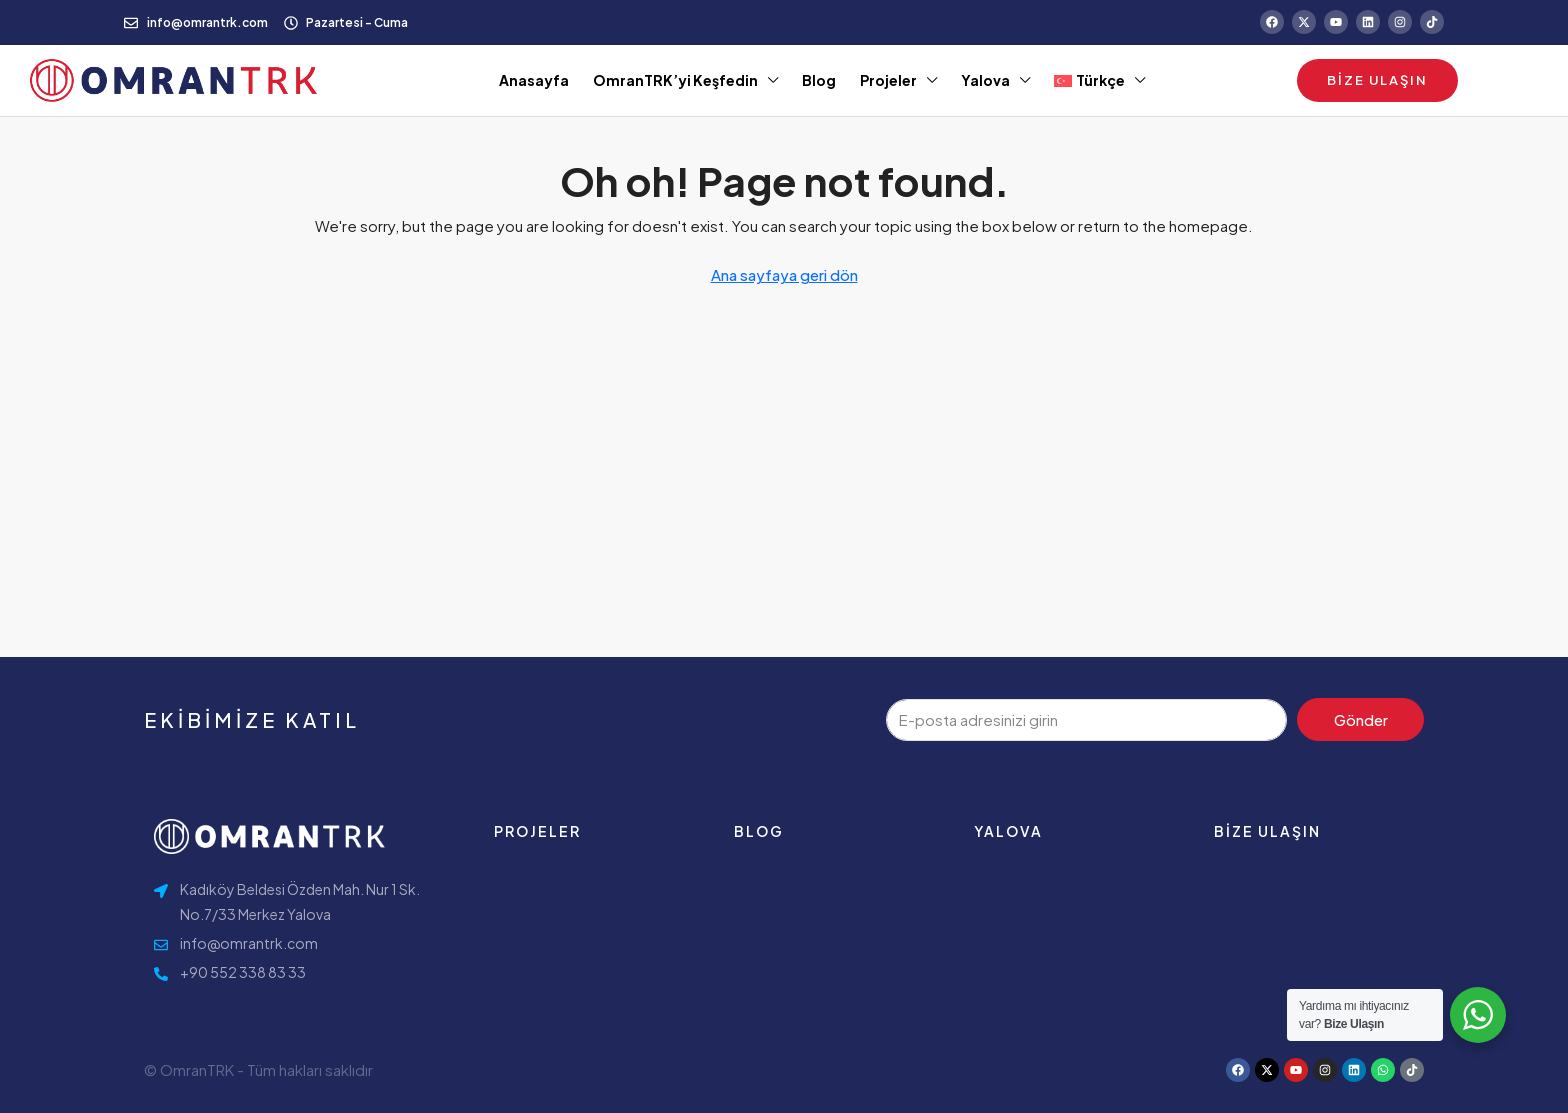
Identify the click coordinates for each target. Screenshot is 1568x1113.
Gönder (1361, 719)
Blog (819, 80)
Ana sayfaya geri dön (784, 274)
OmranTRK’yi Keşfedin (675, 80)
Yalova (985, 80)
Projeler (888, 80)
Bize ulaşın (1267, 831)
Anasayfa (534, 80)
